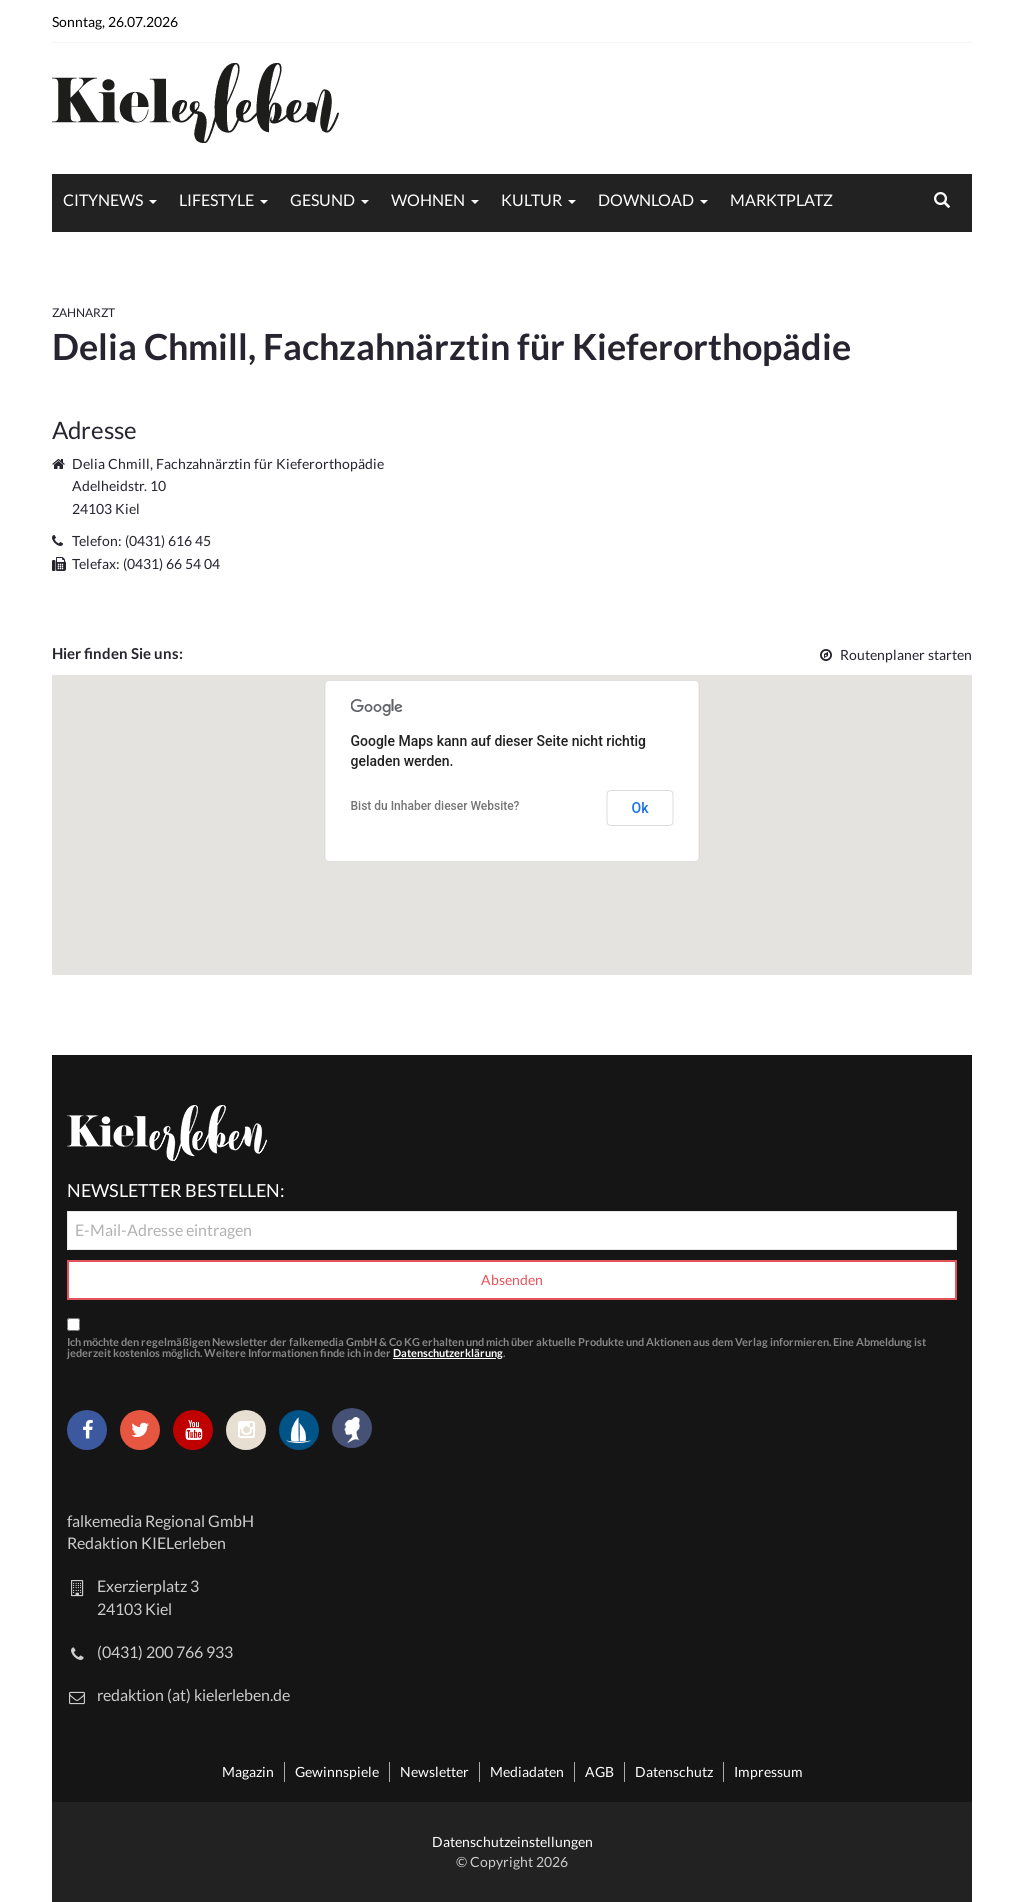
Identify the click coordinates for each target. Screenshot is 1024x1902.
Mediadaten (527, 1771)
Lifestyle (216, 199)
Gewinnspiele (337, 1771)
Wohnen (428, 199)
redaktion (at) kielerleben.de (193, 1694)
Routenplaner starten (896, 654)
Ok (640, 808)
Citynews (103, 199)
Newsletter (434, 1771)
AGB (599, 1771)
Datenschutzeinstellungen (512, 1841)
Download (646, 199)
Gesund (322, 199)
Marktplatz (781, 199)
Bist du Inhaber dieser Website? (435, 806)
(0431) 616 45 (168, 540)
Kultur (531, 199)
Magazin (248, 1771)
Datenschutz (674, 1771)
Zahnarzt (83, 312)
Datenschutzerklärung (448, 1352)
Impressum (768, 1771)
